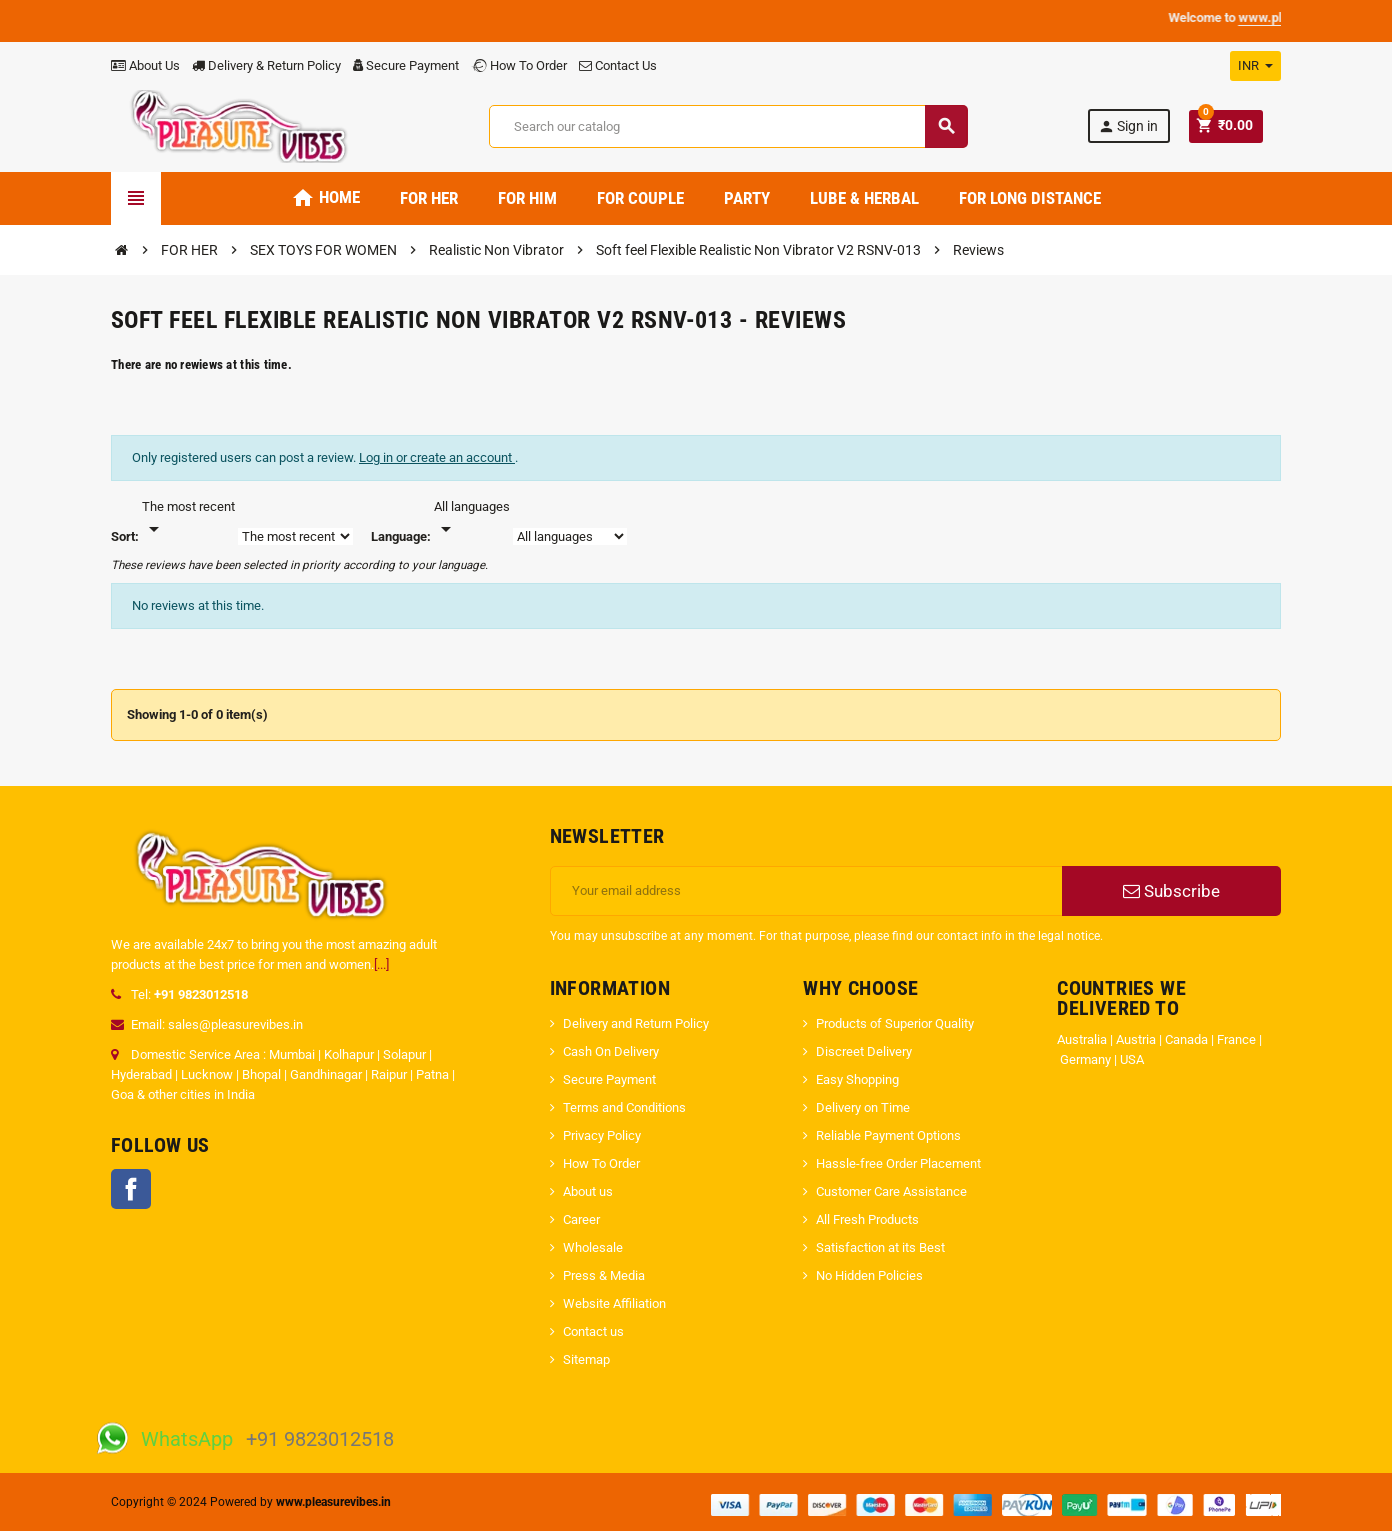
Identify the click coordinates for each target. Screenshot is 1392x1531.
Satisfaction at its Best (880, 1247)
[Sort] (188, 519)
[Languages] (472, 519)
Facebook (131, 1189)
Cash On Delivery (611, 1051)
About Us (145, 65)
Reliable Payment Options (888, 1135)
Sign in (1128, 126)
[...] (381, 964)
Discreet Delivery (864, 1051)
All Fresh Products (867, 1219)
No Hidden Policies (869, 1275)
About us (588, 1191)
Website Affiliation (614, 1303)
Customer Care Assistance (891, 1191)
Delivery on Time (864, 1107)
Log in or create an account (437, 457)
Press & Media (604, 1275)
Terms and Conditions (624, 1107)
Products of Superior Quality (895, 1023)
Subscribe (1171, 891)
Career (581, 1219)
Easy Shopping (859, 1079)
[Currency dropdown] (1255, 66)
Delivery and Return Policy (636, 1023)
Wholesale (593, 1247)
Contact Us (618, 65)
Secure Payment (406, 65)
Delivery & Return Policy (266, 65)
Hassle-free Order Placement (898, 1163)
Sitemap (586, 1359)
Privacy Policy (602, 1135)
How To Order (519, 65)
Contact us (593, 1331)
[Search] (727, 126)
